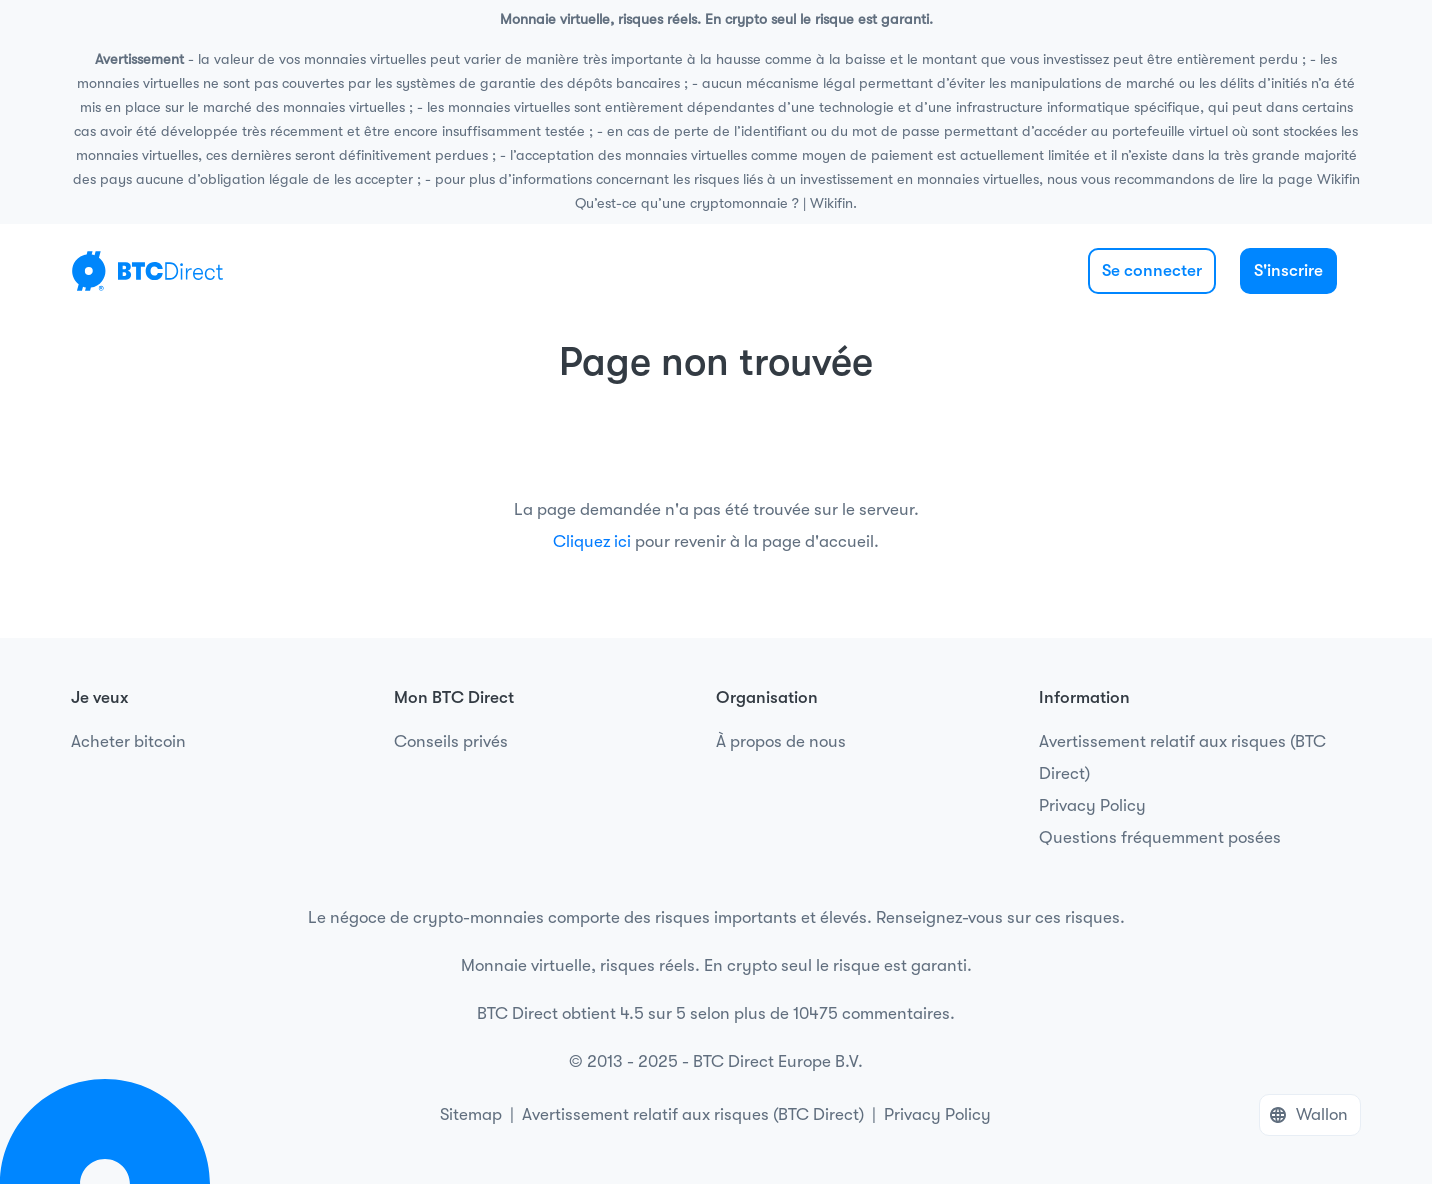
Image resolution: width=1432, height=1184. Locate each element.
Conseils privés (451, 741)
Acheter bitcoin (128, 741)
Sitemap (471, 1114)
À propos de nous (781, 741)
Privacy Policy (1092, 805)
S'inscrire (1288, 270)
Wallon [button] (1322, 1114)
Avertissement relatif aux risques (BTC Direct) (1182, 757)
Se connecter (1152, 270)
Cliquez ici (592, 541)
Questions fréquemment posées (1160, 837)
